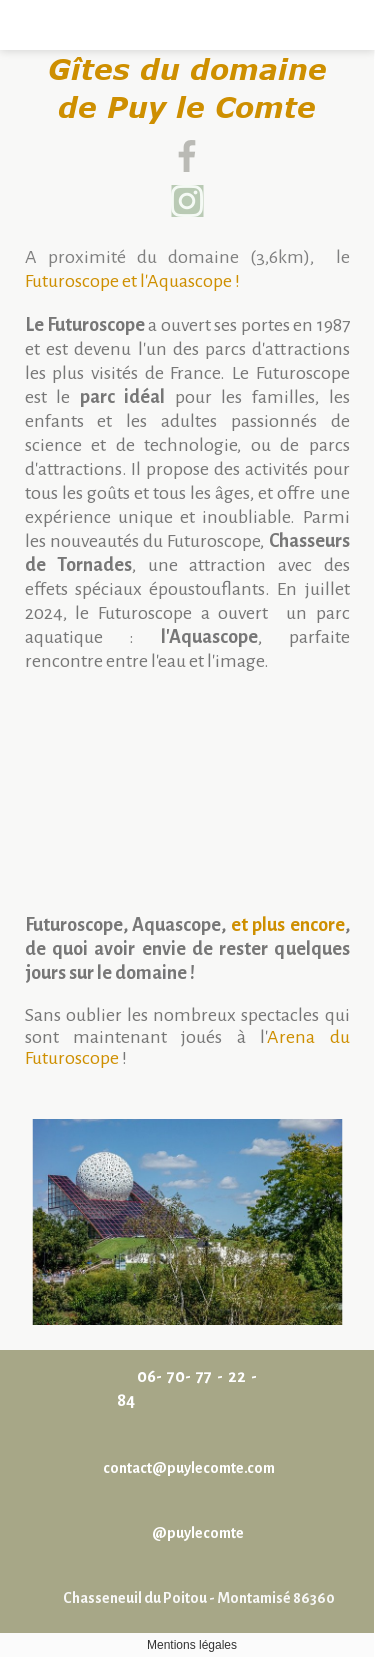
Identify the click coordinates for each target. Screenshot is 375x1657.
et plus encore (288, 925)
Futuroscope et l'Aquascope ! (132, 281)
